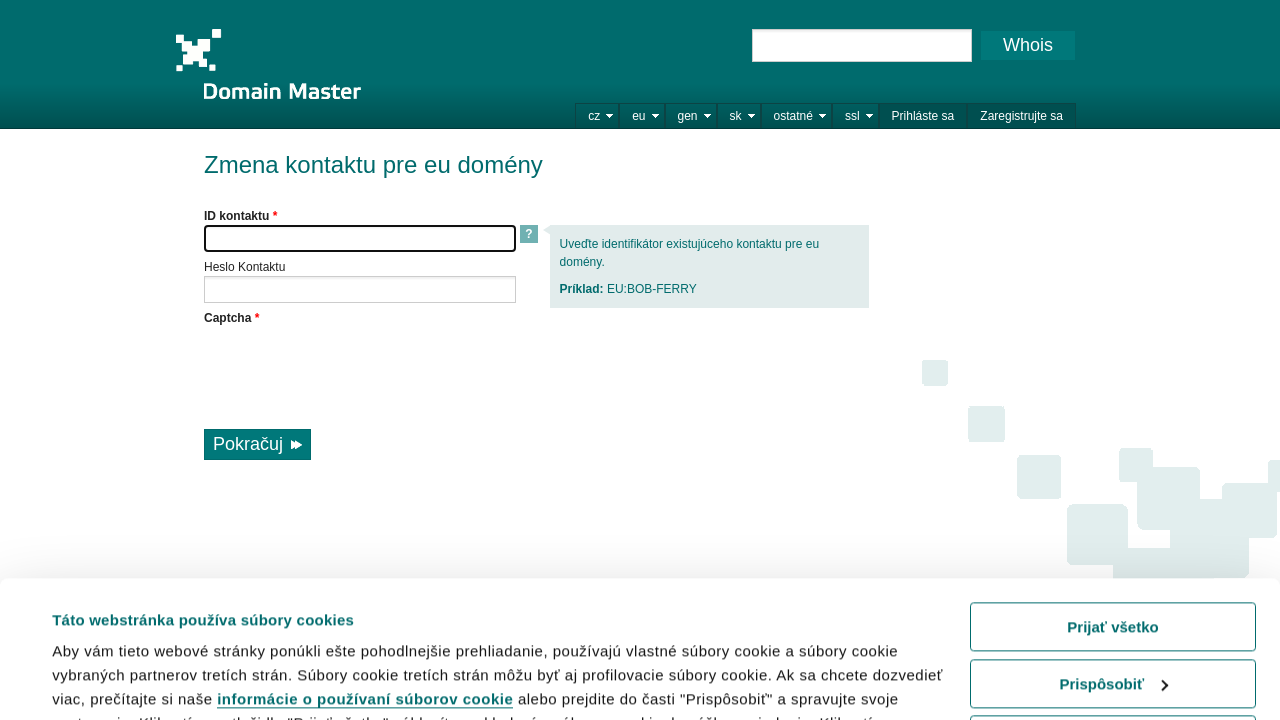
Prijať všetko (1112, 504)
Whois (1028, 45)
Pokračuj (248, 444)
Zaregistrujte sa (1021, 116)
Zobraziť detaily (109, 679)
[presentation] (356, 366)
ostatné (793, 116)
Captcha (231, 318)
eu (638, 116)
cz (594, 116)
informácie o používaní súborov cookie (365, 576)
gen (688, 116)
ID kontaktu (240, 216)
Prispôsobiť (1113, 560)
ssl (852, 116)
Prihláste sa (923, 116)
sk (736, 116)
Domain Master (268, 64)
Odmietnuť (1112, 617)
